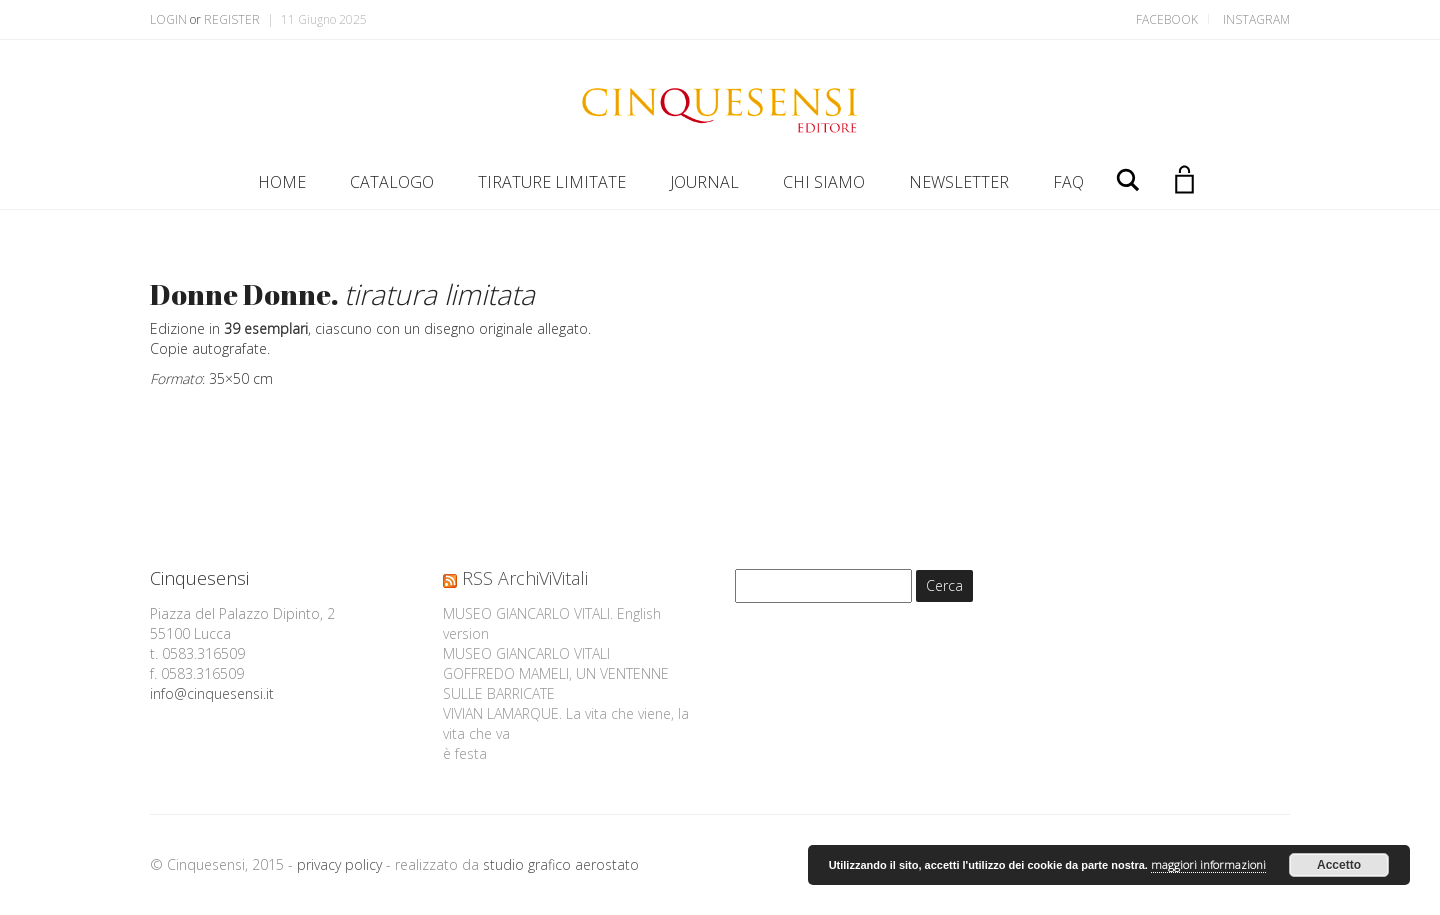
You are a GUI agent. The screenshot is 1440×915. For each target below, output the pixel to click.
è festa (465, 753)
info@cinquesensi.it (212, 693)
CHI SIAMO (824, 182)
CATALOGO (392, 182)
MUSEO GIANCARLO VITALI (526, 653)
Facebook (1167, 19)
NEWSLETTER (959, 182)
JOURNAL (704, 182)
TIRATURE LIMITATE (552, 182)
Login (168, 19)
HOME (282, 182)
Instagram (1256, 19)
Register (232, 19)
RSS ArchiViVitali (525, 578)
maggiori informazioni (1208, 864)
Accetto (1339, 865)
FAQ (1068, 182)
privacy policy (339, 864)
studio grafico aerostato (561, 864)
